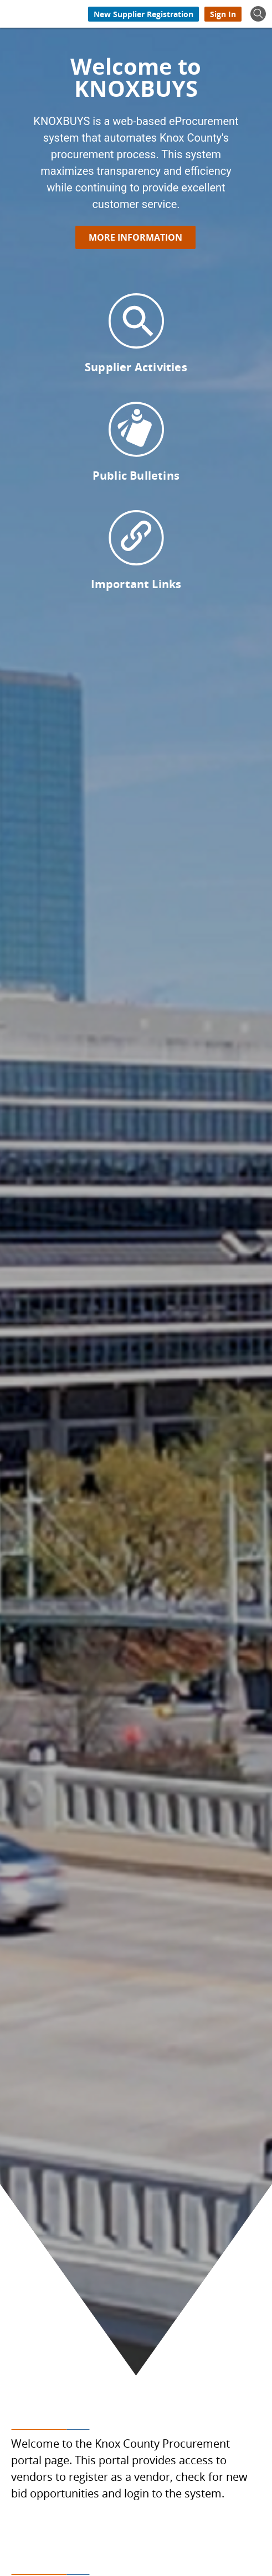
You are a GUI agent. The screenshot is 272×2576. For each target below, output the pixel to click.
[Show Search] (258, 14)
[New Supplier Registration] (143, 14)
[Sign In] (223, 14)
